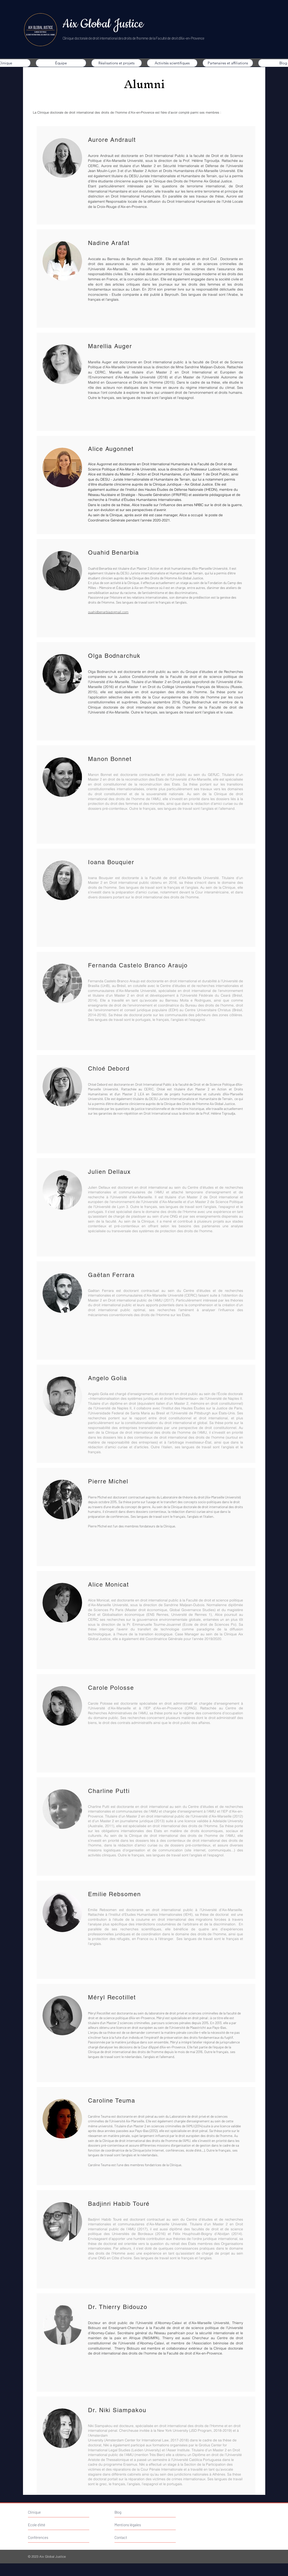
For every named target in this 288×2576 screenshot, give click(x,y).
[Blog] (136, 2512)
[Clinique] (49, 2512)
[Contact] (133, 2537)
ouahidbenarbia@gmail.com (108, 612)
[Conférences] (46, 2537)
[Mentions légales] (136, 2524)
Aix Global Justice (103, 24)
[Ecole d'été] (46, 2524)
